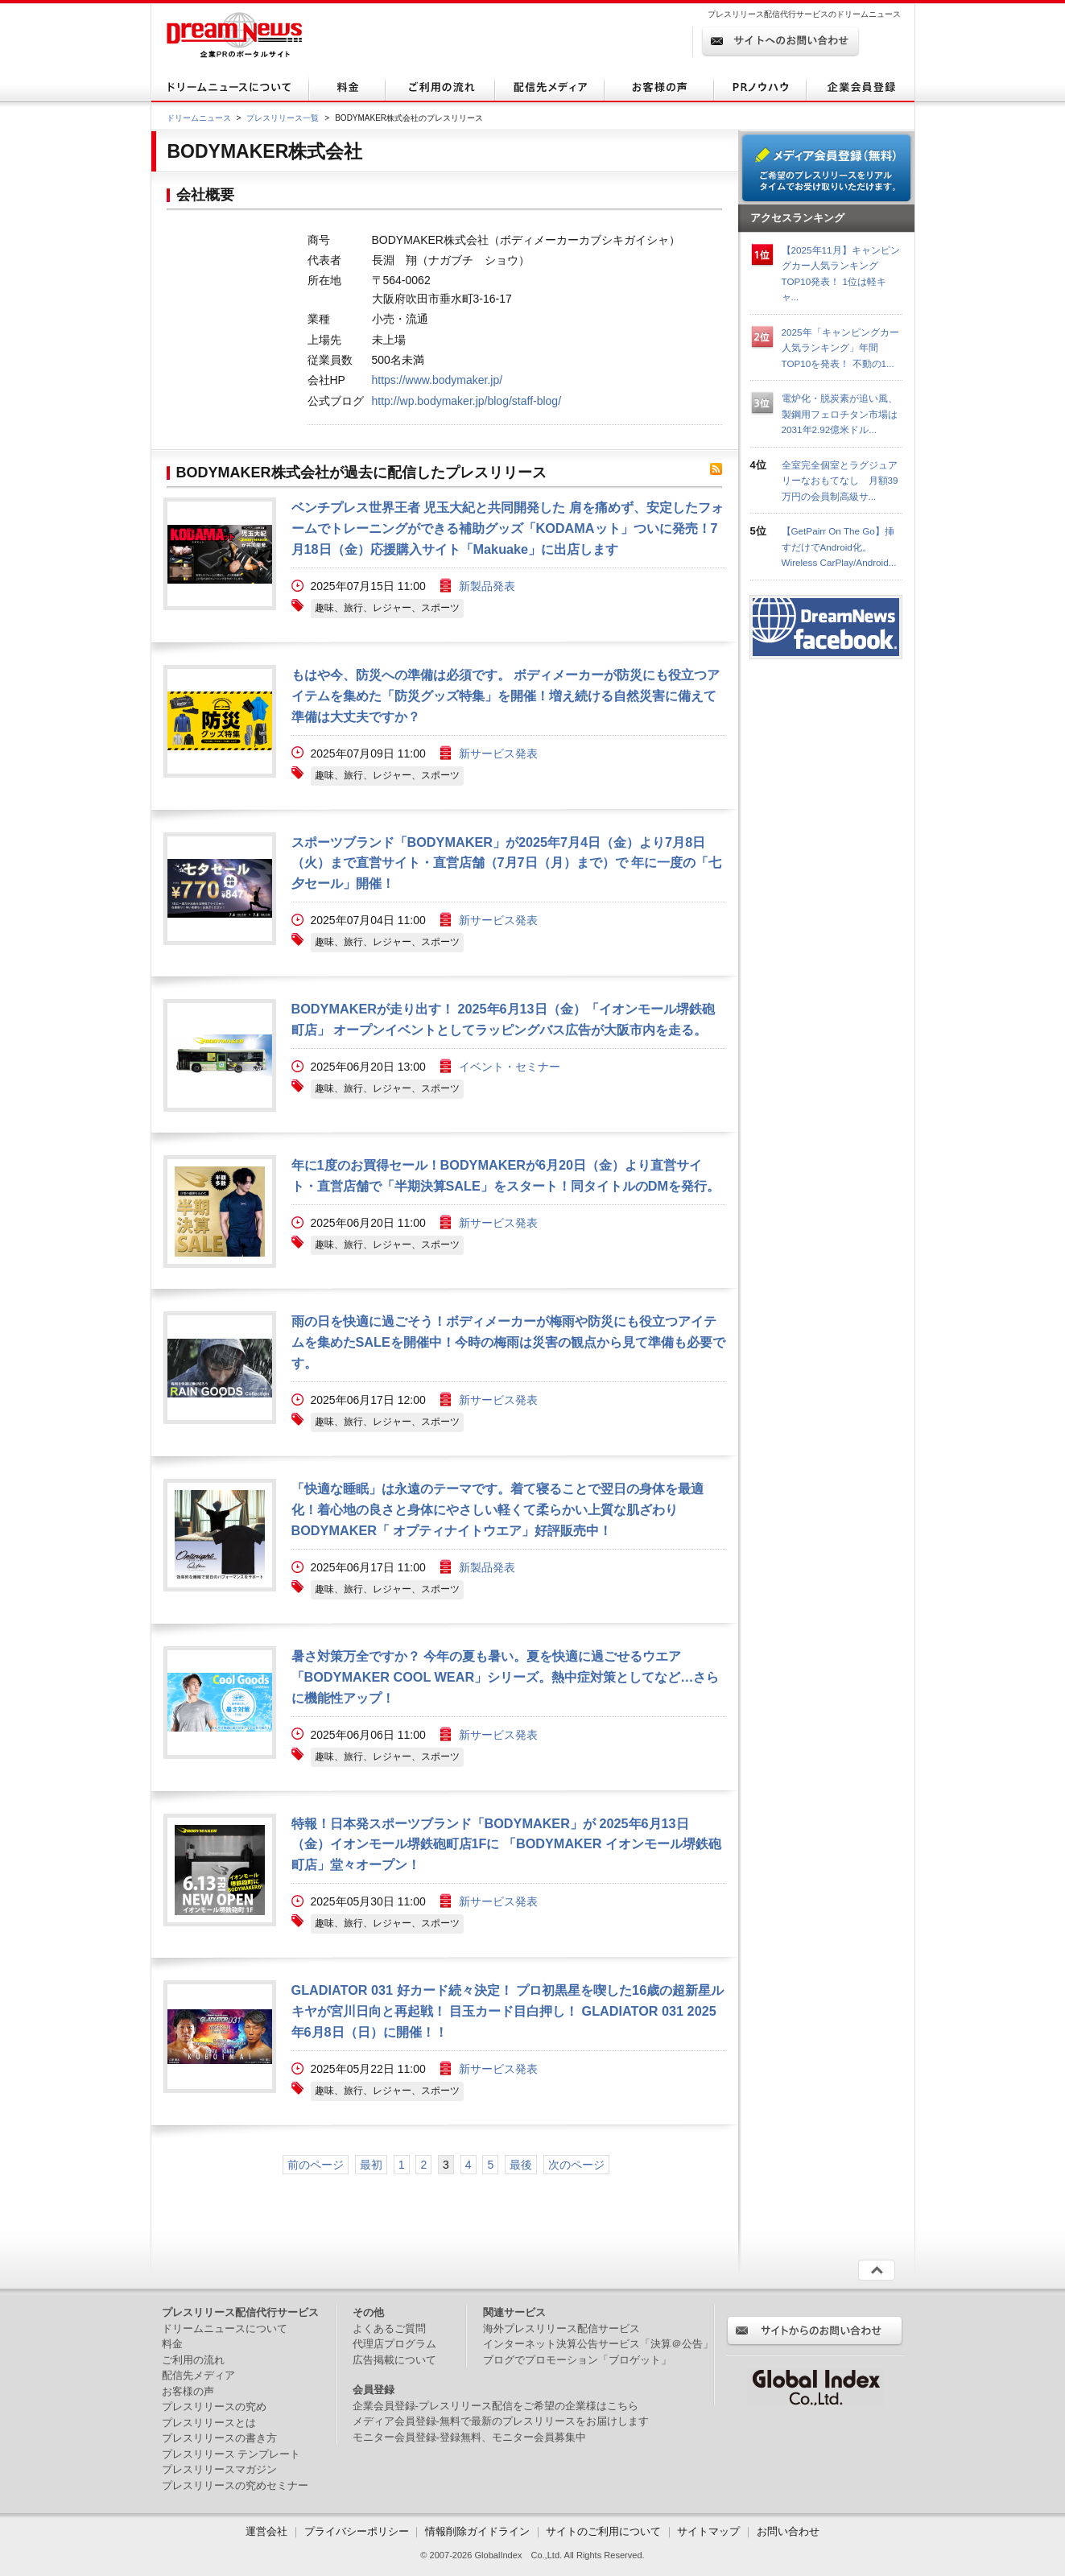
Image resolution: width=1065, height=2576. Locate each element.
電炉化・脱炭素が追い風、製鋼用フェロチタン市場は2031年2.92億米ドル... (840, 414)
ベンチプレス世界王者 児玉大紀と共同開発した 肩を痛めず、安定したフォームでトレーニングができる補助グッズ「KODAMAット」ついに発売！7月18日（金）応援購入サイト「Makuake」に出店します (507, 528)
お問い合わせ (788, 2531)
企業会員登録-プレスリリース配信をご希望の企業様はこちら (495, 2406)
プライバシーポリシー (356, 2531)
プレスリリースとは (209, 2423)
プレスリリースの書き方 (219, 2438)
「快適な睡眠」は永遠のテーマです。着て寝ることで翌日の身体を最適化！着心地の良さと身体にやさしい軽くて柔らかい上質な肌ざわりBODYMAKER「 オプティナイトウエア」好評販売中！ (497, 1509)
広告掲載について (394, 2360)
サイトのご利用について (603, 2531)
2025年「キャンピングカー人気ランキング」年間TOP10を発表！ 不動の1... (840, 348)
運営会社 (268, 2531)
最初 (371, 2164)
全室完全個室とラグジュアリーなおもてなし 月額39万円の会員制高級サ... (840, 481)
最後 (521, 2164)
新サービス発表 (498, 753)
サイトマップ (708, 2531)
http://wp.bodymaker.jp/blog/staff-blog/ (467, 400)
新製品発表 (487, 586)
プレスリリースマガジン (219, 2469)
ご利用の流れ (193, 2360)
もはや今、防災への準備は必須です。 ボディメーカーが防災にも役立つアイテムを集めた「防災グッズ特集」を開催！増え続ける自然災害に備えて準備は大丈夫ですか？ (505, 695)
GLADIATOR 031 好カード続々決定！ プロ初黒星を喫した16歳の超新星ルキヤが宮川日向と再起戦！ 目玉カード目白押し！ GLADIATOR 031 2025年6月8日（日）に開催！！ (507, 2011)
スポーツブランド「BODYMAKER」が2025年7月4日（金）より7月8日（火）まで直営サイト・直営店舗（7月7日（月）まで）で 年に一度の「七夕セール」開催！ (506, 863)
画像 (219, 553)
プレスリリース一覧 (282, 118)
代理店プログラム (394, 2344)
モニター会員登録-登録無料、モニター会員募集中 (469, 2437)
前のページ (315, 2164)
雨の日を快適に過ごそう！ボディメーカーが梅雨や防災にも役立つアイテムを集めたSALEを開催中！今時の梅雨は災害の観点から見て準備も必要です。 (508, 1342)
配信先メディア (198, 2375)
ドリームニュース (199, 118)
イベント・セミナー (509, 1066)
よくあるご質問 (389, 2328)
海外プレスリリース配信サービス (561, 2328)
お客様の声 (188, 2391)
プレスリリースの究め (214, 2407)
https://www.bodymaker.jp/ (437, 380)
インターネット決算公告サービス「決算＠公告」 (598, 2344)
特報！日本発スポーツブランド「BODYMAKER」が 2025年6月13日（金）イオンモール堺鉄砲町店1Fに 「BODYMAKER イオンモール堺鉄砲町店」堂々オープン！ (506, 1844)
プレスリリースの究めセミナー (235, 2485)
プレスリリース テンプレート (231, 2454)
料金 (172, 2344)
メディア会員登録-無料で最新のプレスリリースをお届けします (501, 2421)
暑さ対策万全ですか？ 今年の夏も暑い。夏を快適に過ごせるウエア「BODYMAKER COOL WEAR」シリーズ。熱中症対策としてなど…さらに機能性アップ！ (505, 1677)
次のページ (576, 2164)
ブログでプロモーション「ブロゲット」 (577, 2360)
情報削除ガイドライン (477, 2531)
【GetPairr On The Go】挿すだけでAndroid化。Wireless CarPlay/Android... (839, 547)
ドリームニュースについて (224, 2328)
